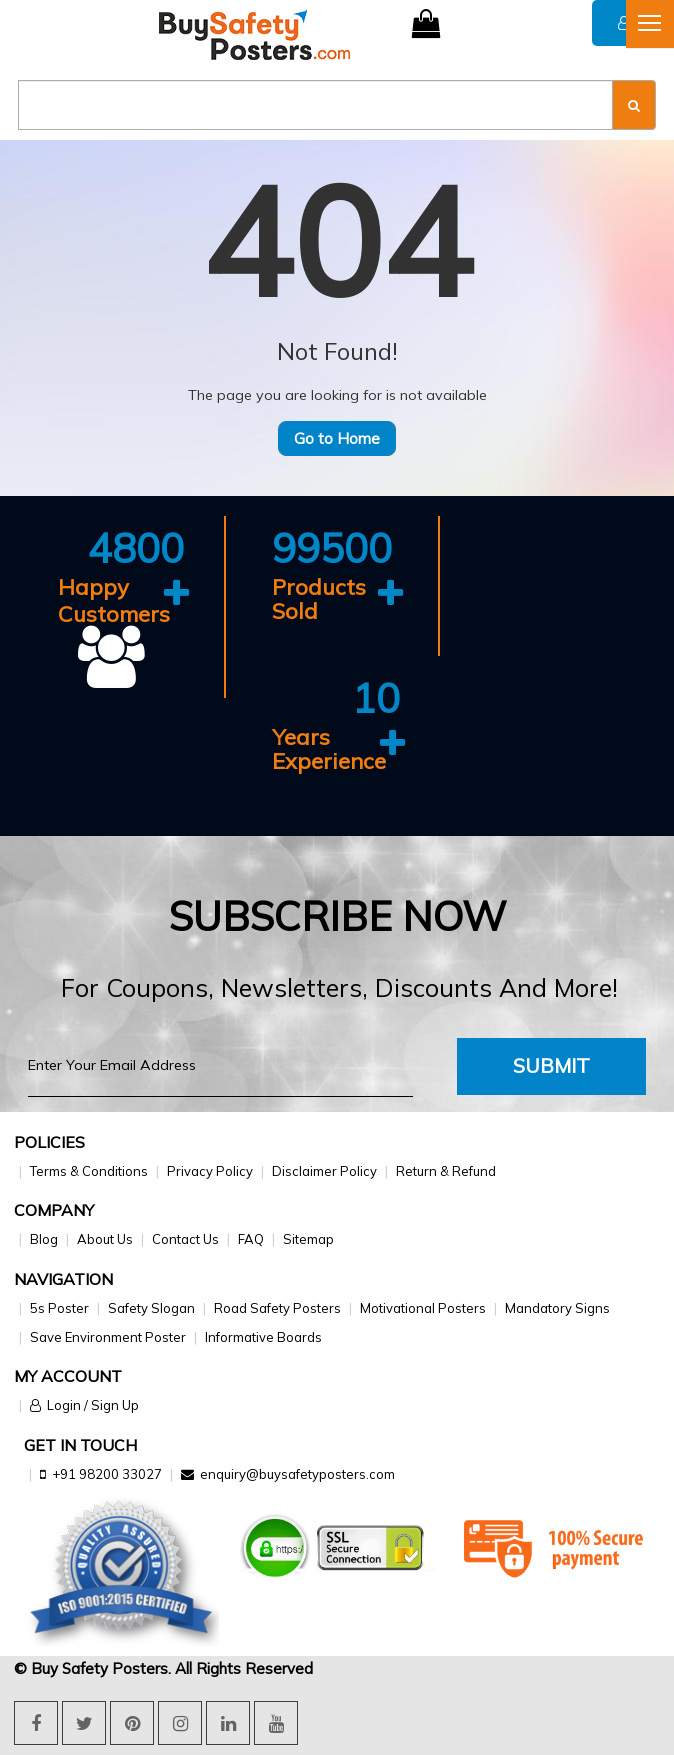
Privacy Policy (210, 1171)
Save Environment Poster (108, 1337)
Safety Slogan (151, 1308)
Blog (44, 1239)
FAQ (251, 1239)
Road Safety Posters (277, 1308)
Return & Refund (446, 1171)
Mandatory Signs (557, 1308)
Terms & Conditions (89, 1171)
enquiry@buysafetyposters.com (297, 1474)
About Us (105, 1239)
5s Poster (59, 1308)
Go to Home (337, 438)
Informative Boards (263, 1337)
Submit (551, 1065)
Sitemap (308, 1239)
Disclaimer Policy (324, 1171)
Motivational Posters (423, 1308)
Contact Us (185, 1239)
